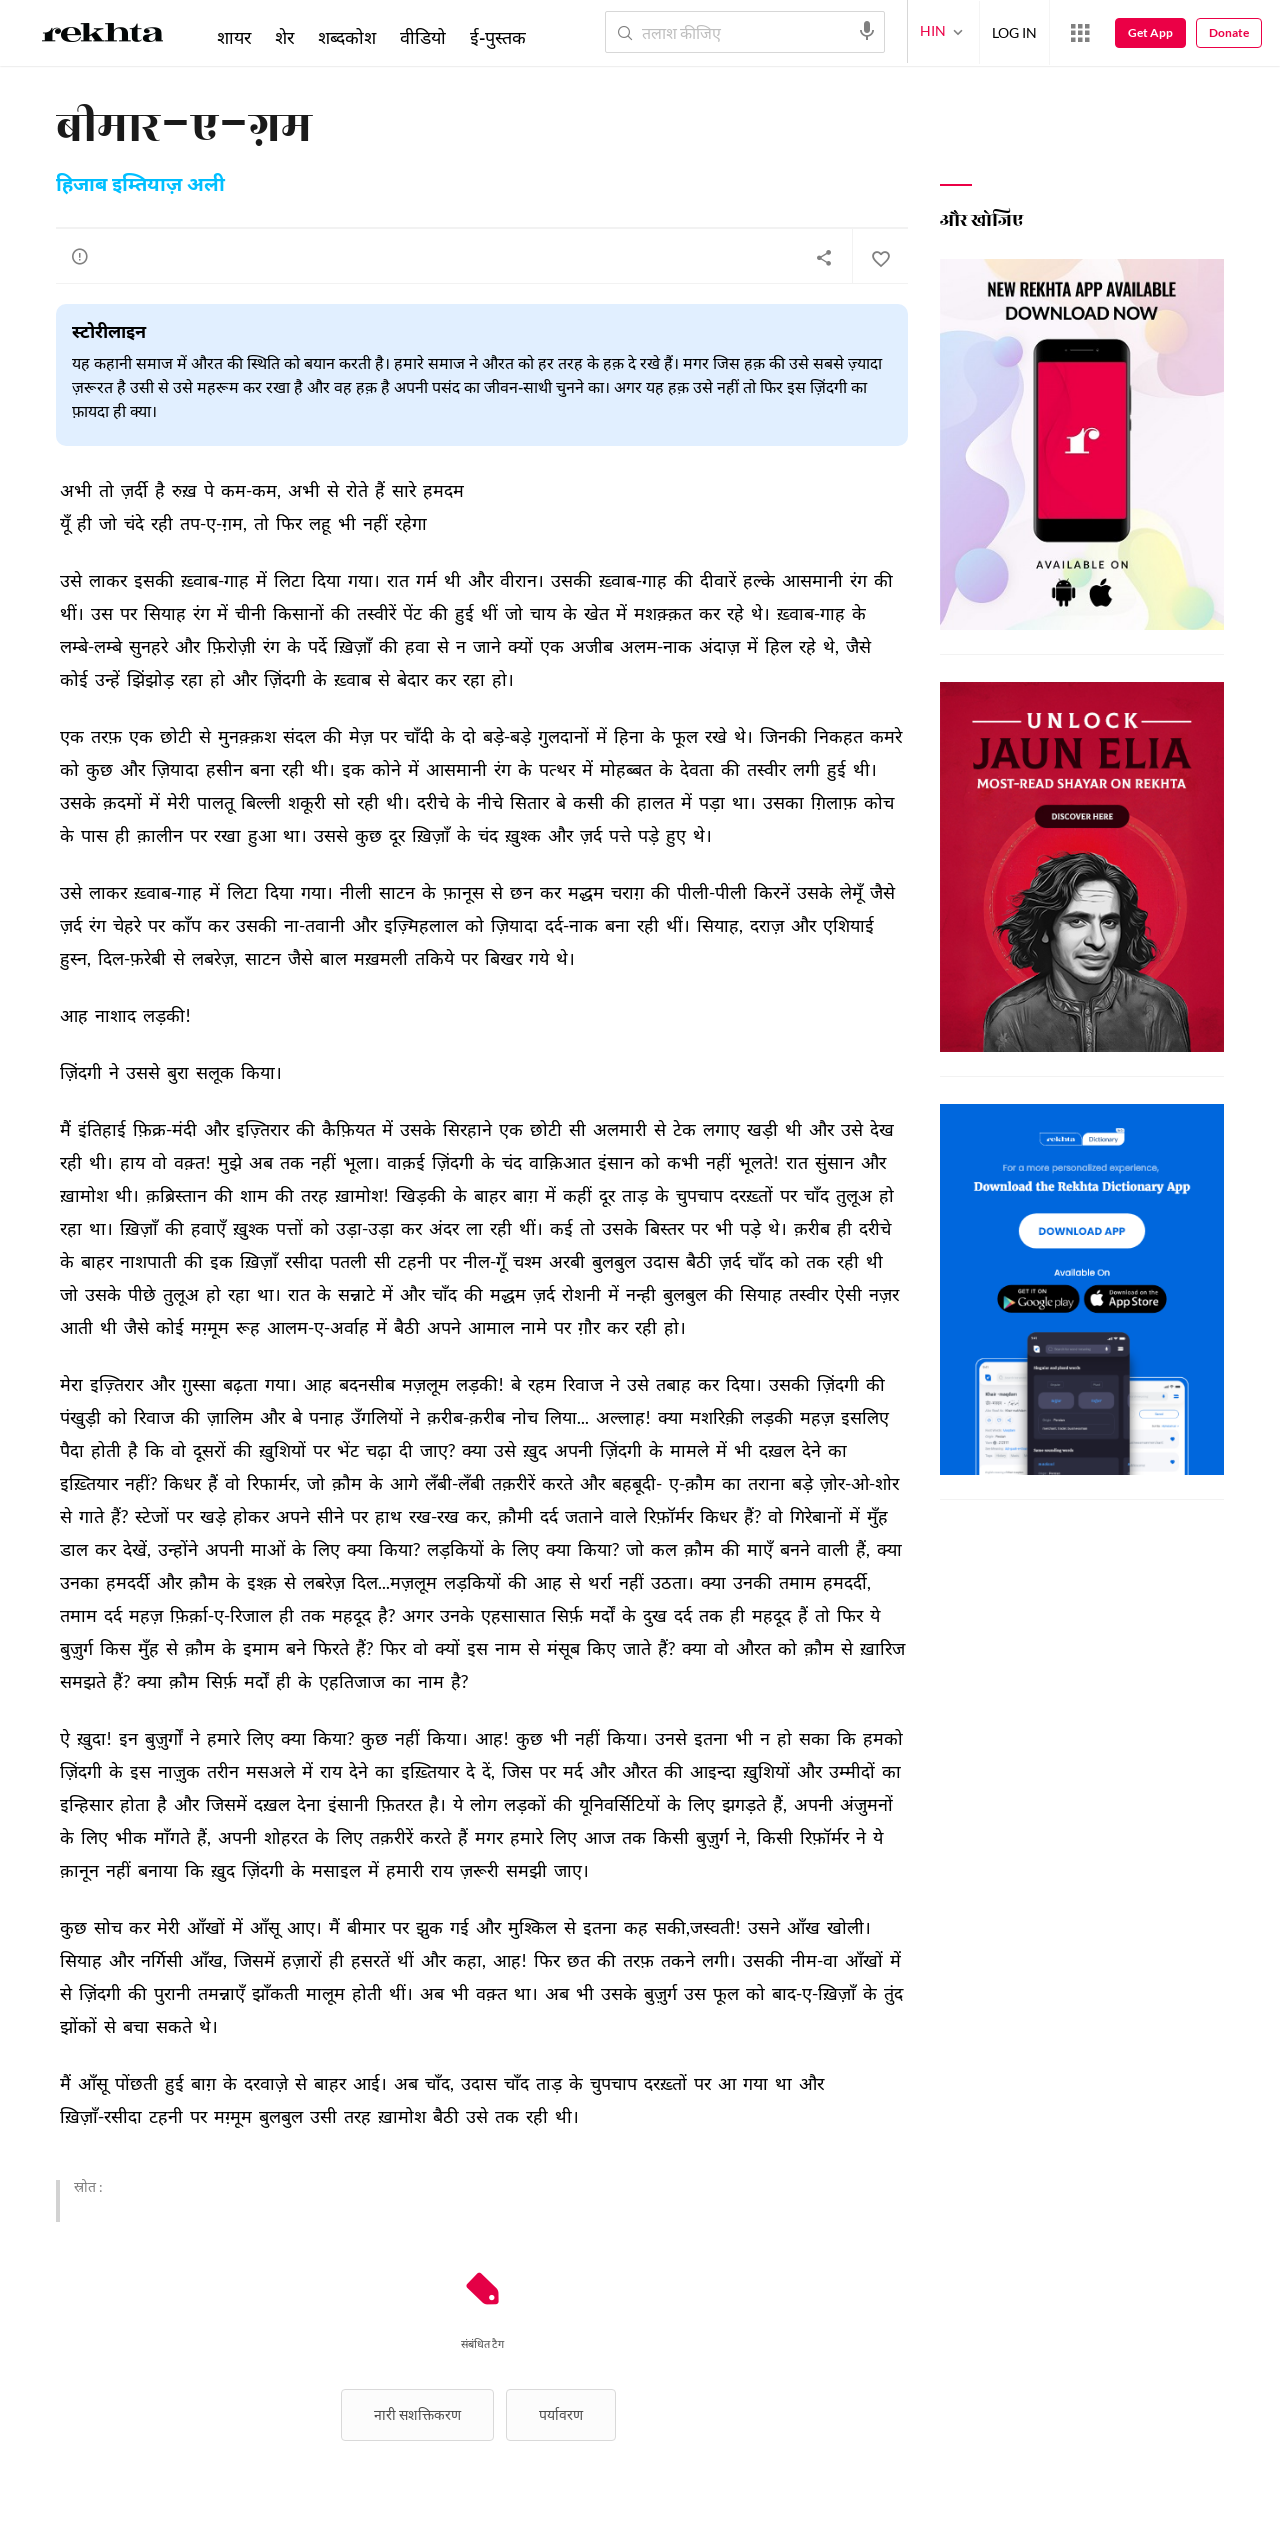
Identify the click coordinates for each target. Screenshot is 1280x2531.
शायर (234, 37)
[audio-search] (867, 31)
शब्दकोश (347, 37)
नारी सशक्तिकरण (417, 2414)
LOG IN (1014, 31)
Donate (1229, 32)
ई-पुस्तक (498, 37)
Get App (1150, 32)
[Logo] (103, 36)
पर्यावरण (561, 2414)
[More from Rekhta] (1080, 33)
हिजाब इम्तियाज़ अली (140, 186)
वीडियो (423, 37)
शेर (284, 37)
